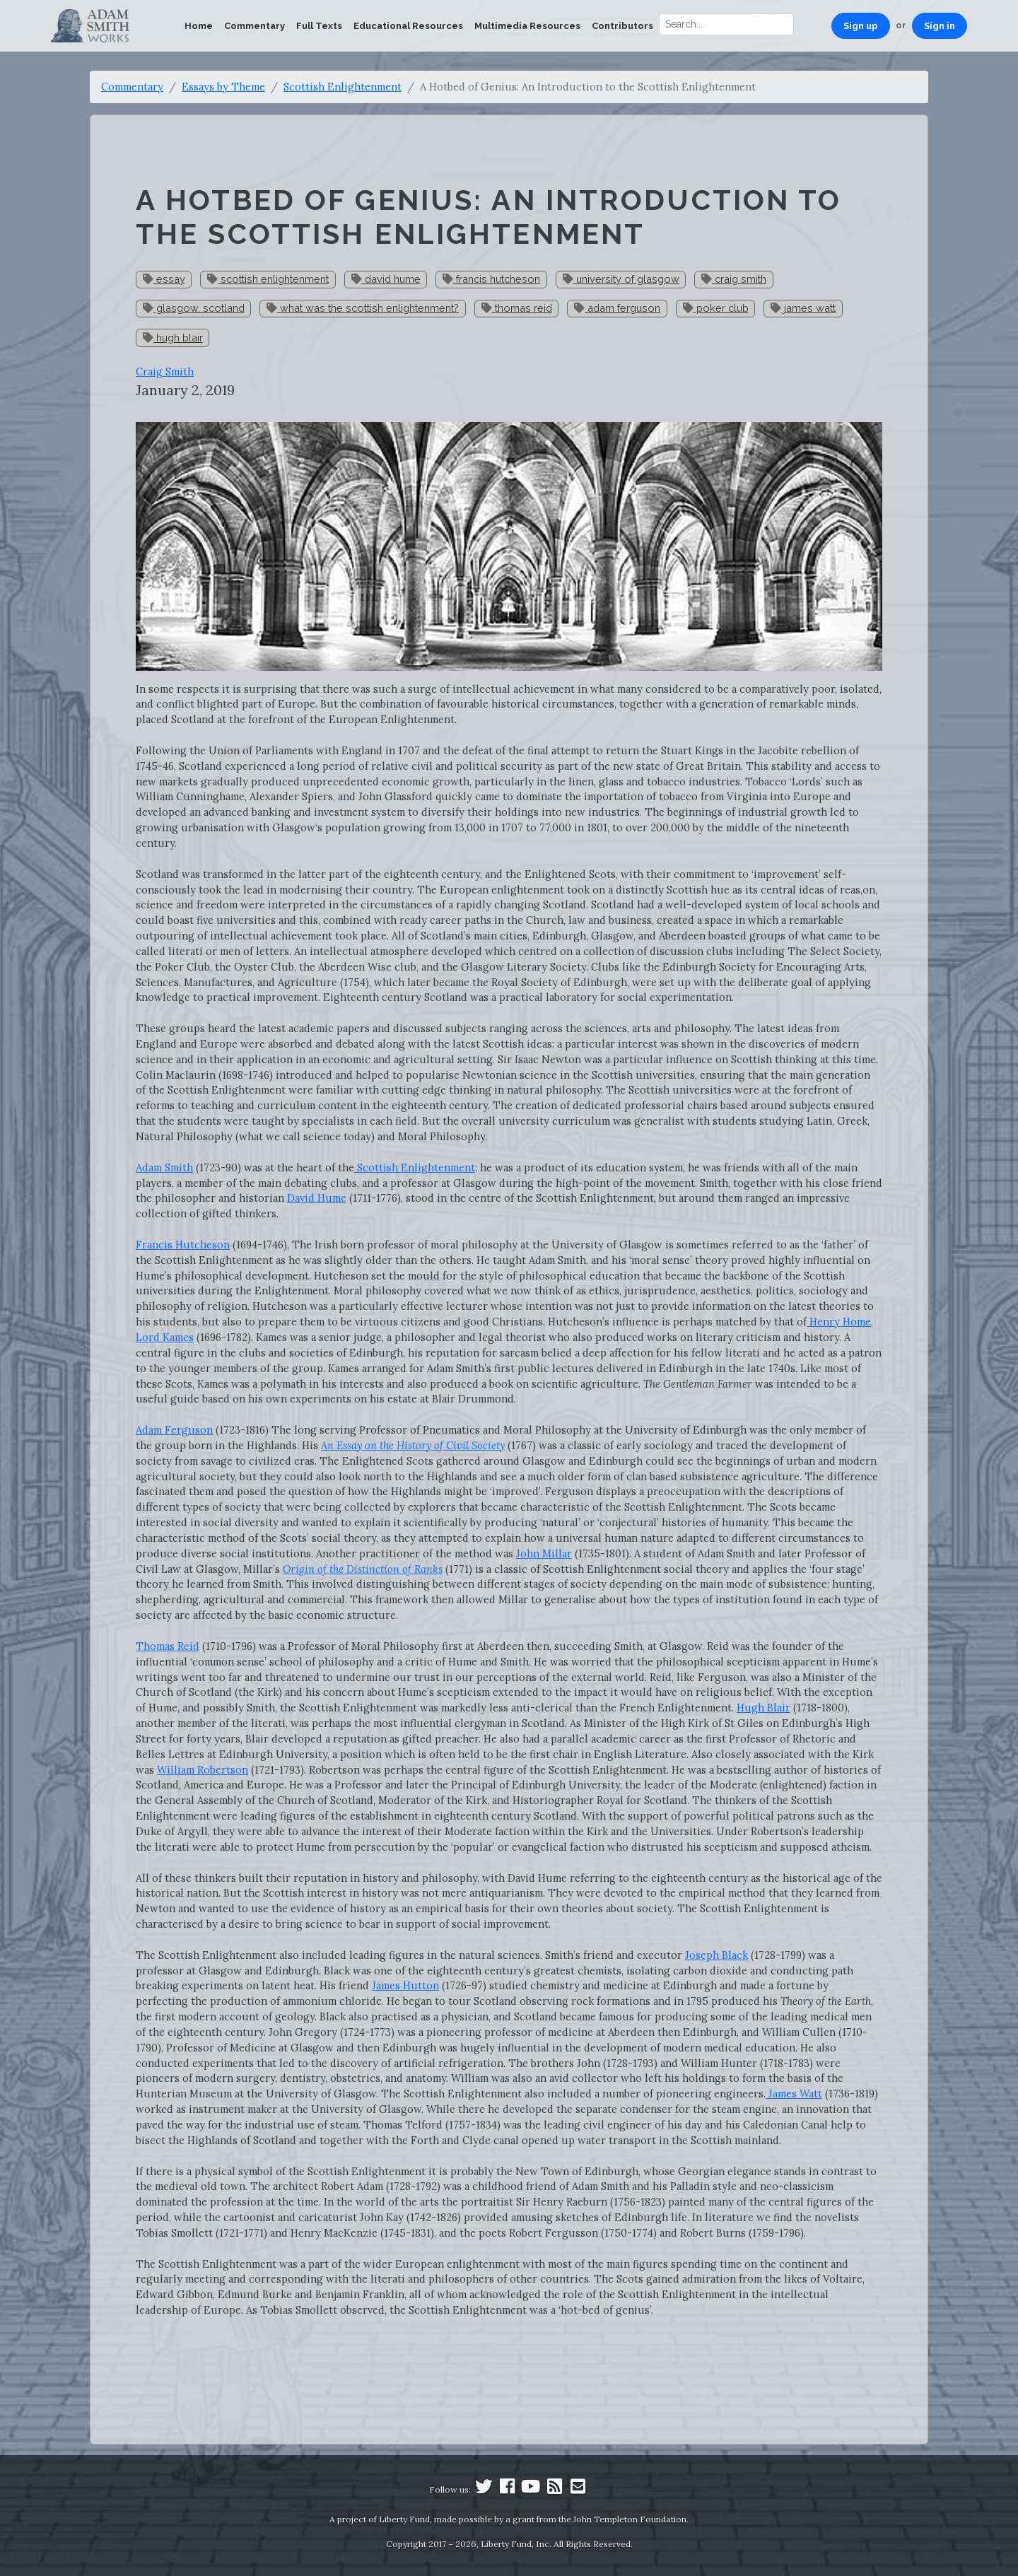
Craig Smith (165, 371)
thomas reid (516, 308)
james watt (803, 308)
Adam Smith (164, 1167)
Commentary (254, 26)
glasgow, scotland (194, 308)
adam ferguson (617, 308)
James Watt (794, 2093)
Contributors (622, 26)
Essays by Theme (223, 86)
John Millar (544, 1553)
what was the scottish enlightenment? (363, 308)
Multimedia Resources (527, 26)
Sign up (860, 26)
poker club (716, 308)
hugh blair (173, 338)
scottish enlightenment (268, 279)
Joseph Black (716, 1955)
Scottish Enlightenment (342, 86)
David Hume (316, 1198)
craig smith (733, 279)
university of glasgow (621, 279)
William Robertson (202, 1769)
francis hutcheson (491, 279)
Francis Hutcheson (183, 1244)
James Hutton (405, 1985)
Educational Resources (408, 26)
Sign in (939, 26)
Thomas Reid (167, 1646)
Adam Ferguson (174, 1429)
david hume (386, 279)
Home (199, 26)
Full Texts (319, 26)
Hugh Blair (763, 1707)
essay (164, 279)
